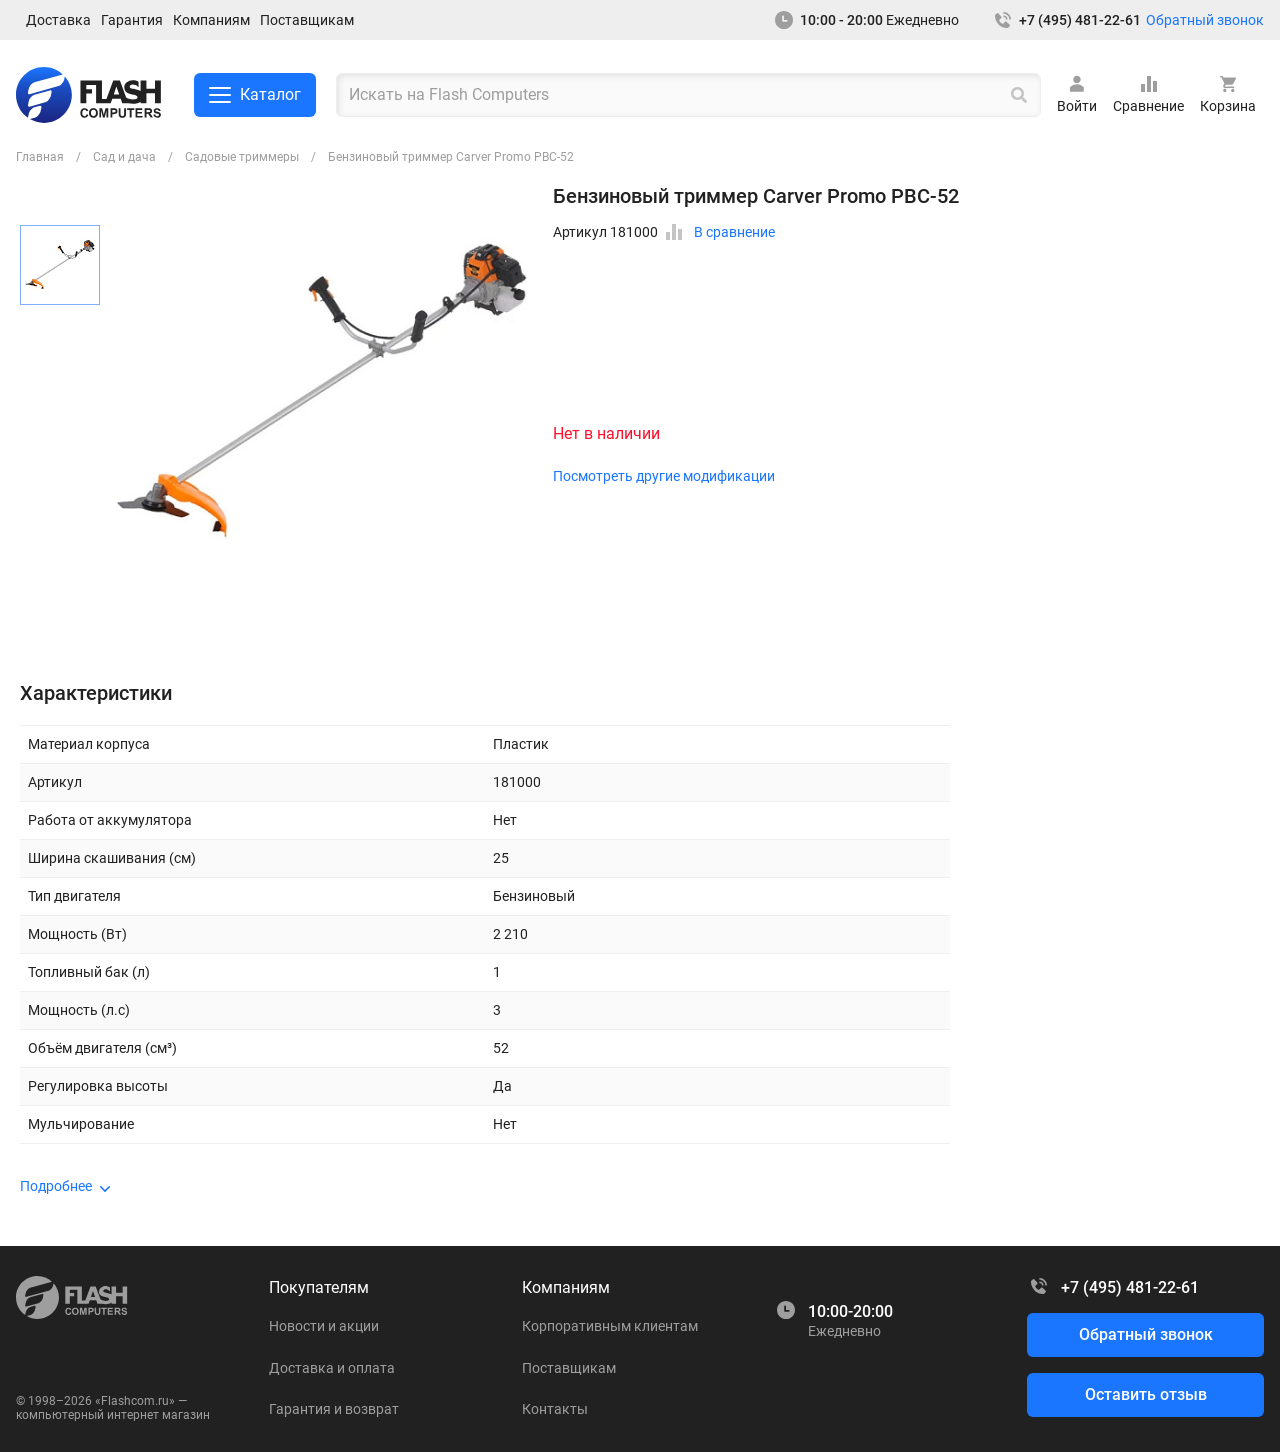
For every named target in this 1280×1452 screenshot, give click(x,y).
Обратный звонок (1205, 20)
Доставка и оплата (332, 1368)
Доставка (58, 20)
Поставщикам (307, 20)
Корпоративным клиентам (610, 1326)
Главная (40, 157)
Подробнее (56, 1186)
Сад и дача (124, 157)
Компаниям (211, 20)
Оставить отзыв (1146, 1394)
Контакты (555, 1409)
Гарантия (132, 20)
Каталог (255, 95)
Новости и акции (324, 1326)
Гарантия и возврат (334, 1409)
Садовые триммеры (242, 157)
